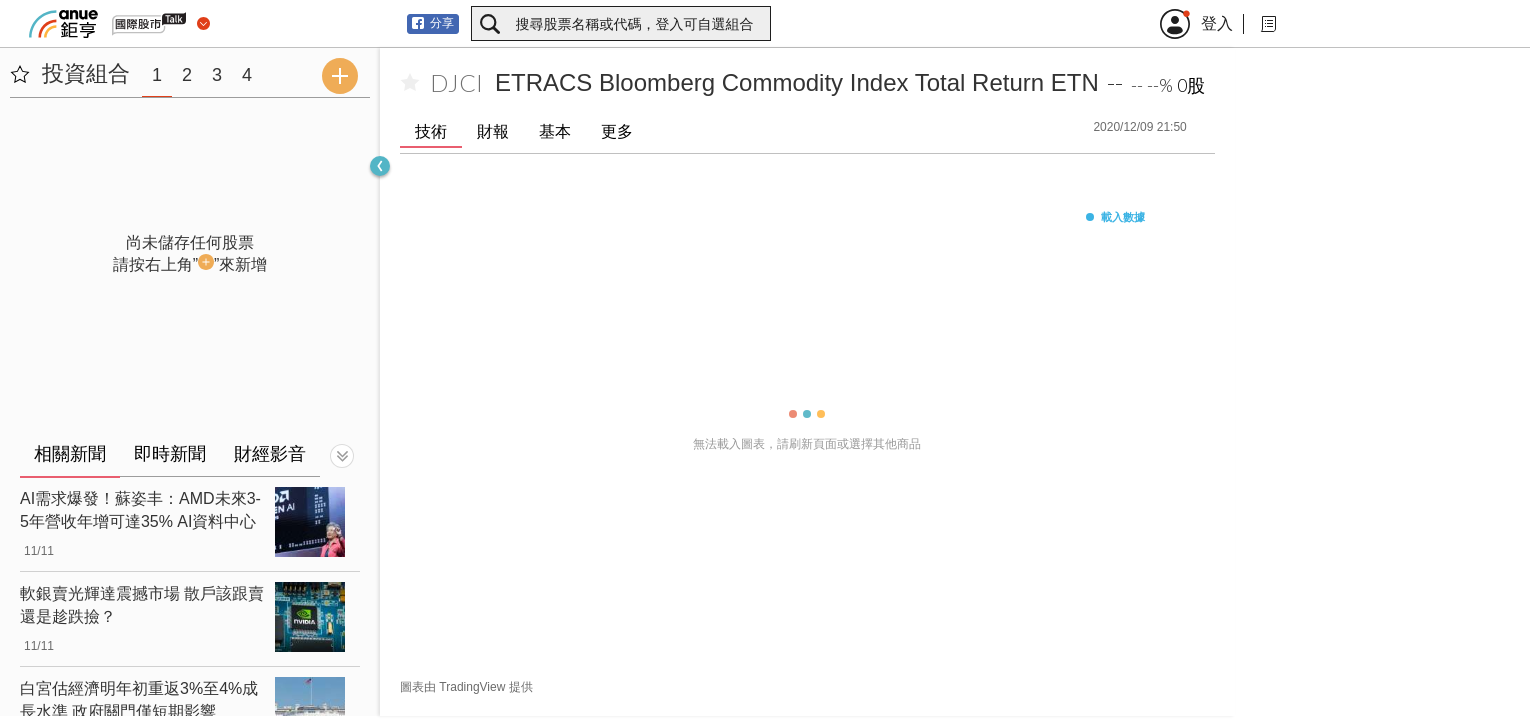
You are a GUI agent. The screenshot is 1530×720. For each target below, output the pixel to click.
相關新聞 (70, 454)
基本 (555, 131)
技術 (431, 131)
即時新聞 (170, 454)
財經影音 (270, 454)
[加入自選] (410, 83)
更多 (617, 131)
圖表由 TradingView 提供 (466, 687)
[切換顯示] (342, 456)
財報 (493, 131)
